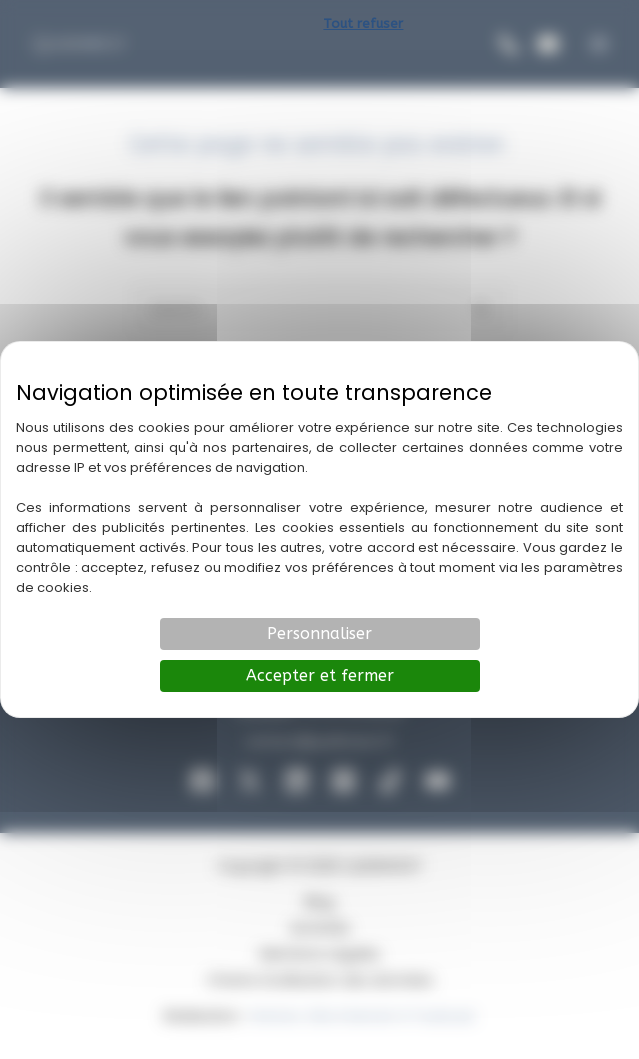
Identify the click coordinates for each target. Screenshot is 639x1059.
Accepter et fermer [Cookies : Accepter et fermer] (320, 675)
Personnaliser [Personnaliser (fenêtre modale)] (319, 633)
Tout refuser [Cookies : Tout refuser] (363, 23)
